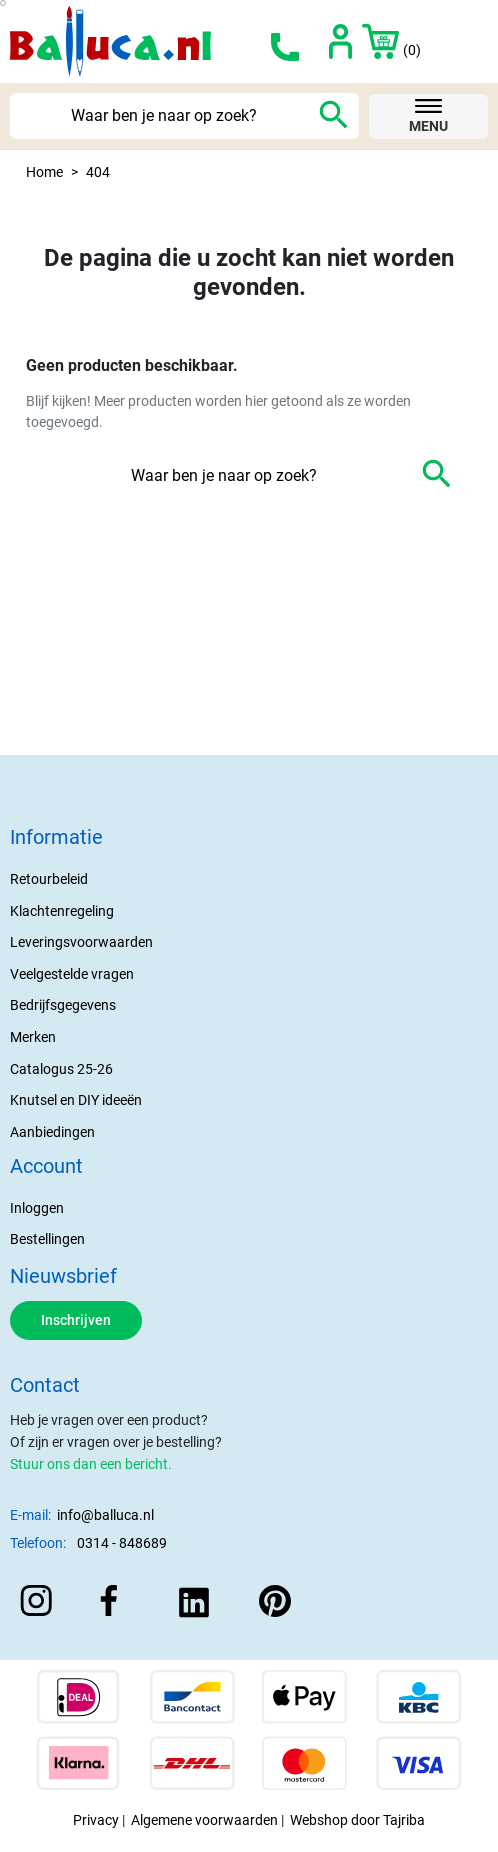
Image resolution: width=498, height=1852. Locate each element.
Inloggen (37, 1208)
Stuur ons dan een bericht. (91, 1464)
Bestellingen (47, 1239)
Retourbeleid (49, 879)
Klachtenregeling (62, 911)
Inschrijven (76, 1320)
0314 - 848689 (122, 1543)
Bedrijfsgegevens (63, 1005)
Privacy (96, 1820)
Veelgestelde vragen (72, 974)
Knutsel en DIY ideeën (76, 1100)
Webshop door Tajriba (357, 1820)
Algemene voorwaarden (204, 1820)
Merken (33, 1037)
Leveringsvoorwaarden (81, 942)
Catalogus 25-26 (61, 1069)
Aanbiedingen (52, 1132)
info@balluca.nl (105, 1515)
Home (44, 172)
